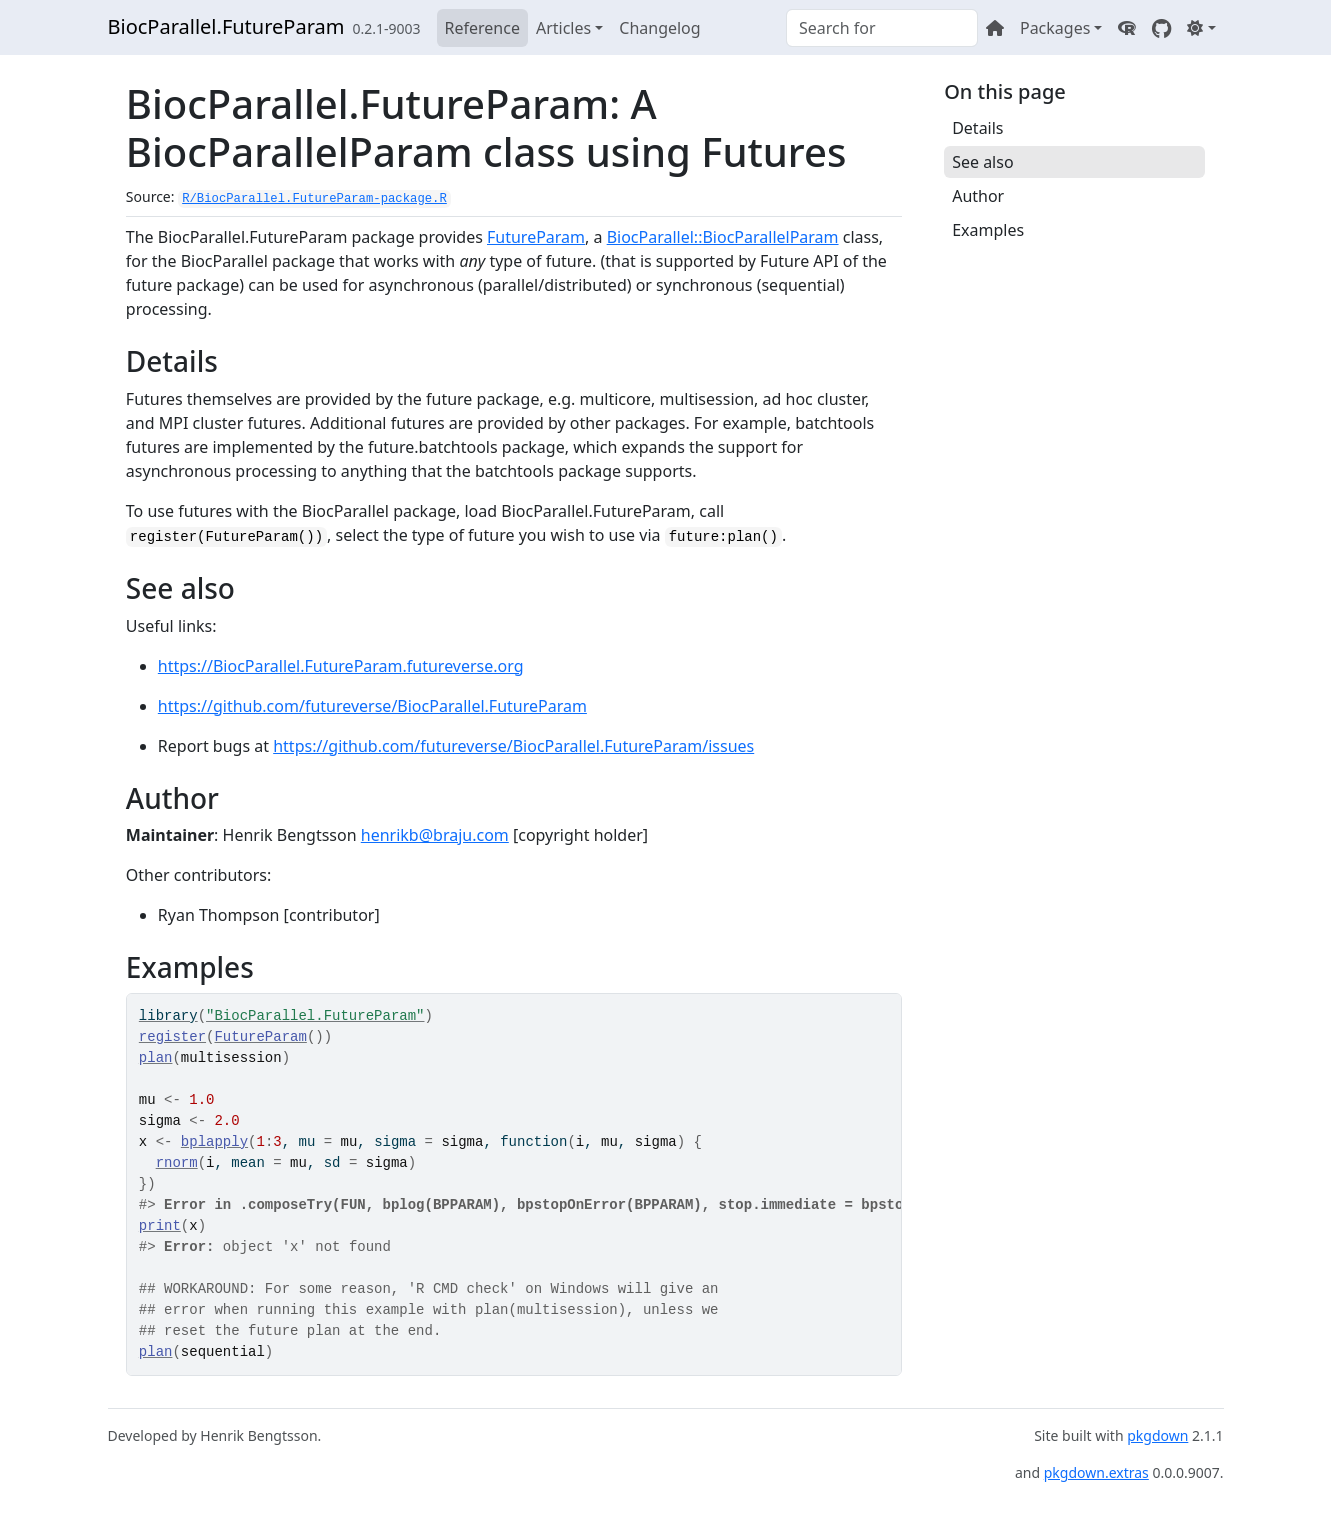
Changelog (659, 28)
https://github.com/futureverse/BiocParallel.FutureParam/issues (513, 746)
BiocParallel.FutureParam (226, 26)
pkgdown (1157, 1435)
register (172, 1037)
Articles (563, 28)
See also (982, 162)
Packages (1055, 28)
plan (156, 1058)
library (168, 1016)
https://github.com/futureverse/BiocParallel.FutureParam (372, 706)
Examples (988, 230)
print (160, 1226)
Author (978, 196)
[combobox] (882, 28)
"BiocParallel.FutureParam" (315, 1016)
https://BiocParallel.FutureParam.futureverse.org (341, 666)
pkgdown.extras (1096, 1472)
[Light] (1201, 28)
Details (977, 128)
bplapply (214, 1142)
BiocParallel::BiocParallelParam (723, 237)
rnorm (177, 1163)
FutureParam (536, 237)
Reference (482, 28)
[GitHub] (1161, 28)
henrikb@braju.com (435, 835)
